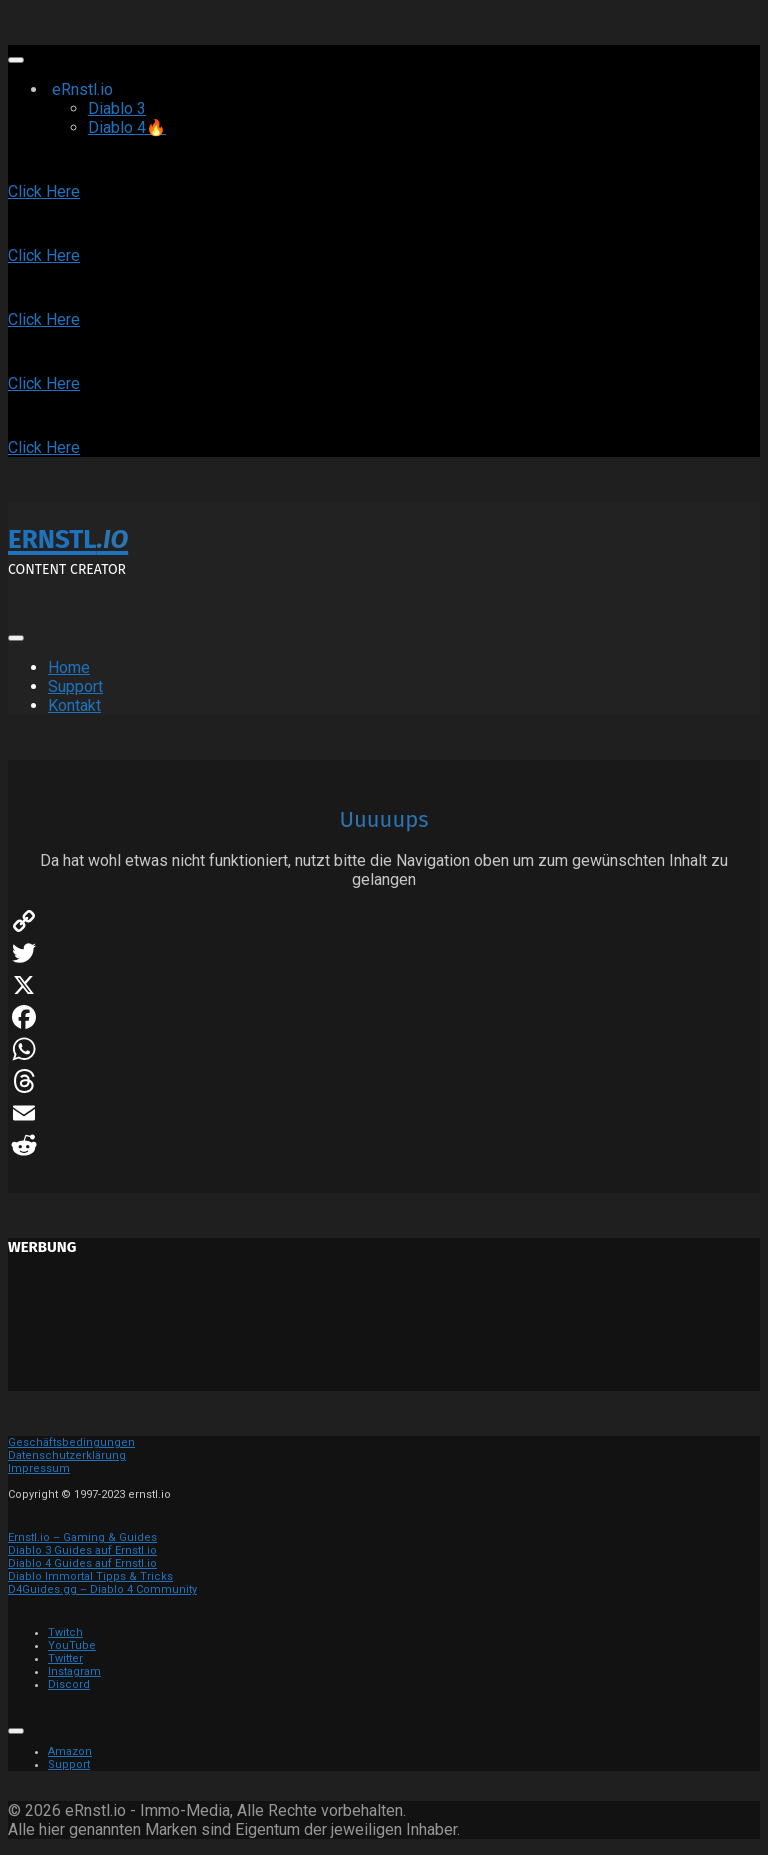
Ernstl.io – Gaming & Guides (82, 1537)
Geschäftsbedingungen (71, 1442)
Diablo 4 (127, 127)
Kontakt (74, 705)
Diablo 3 (117, 108)
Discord (69, 1684)
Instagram (74, 1671)
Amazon (70, 1751)
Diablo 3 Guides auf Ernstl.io (82, 1550)
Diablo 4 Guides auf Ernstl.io (82, 1563)
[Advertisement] (384, 1331)
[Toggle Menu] (16, 60)
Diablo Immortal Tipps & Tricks (90, 1576)
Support (75, 686)
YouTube (72, 1645)
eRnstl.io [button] (106, 89)
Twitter (65, 1658)
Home (69, 667)
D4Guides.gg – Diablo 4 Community (102, 1589)
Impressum (39, 1468)
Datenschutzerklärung (67, 1455)
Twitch (65, 1632)
